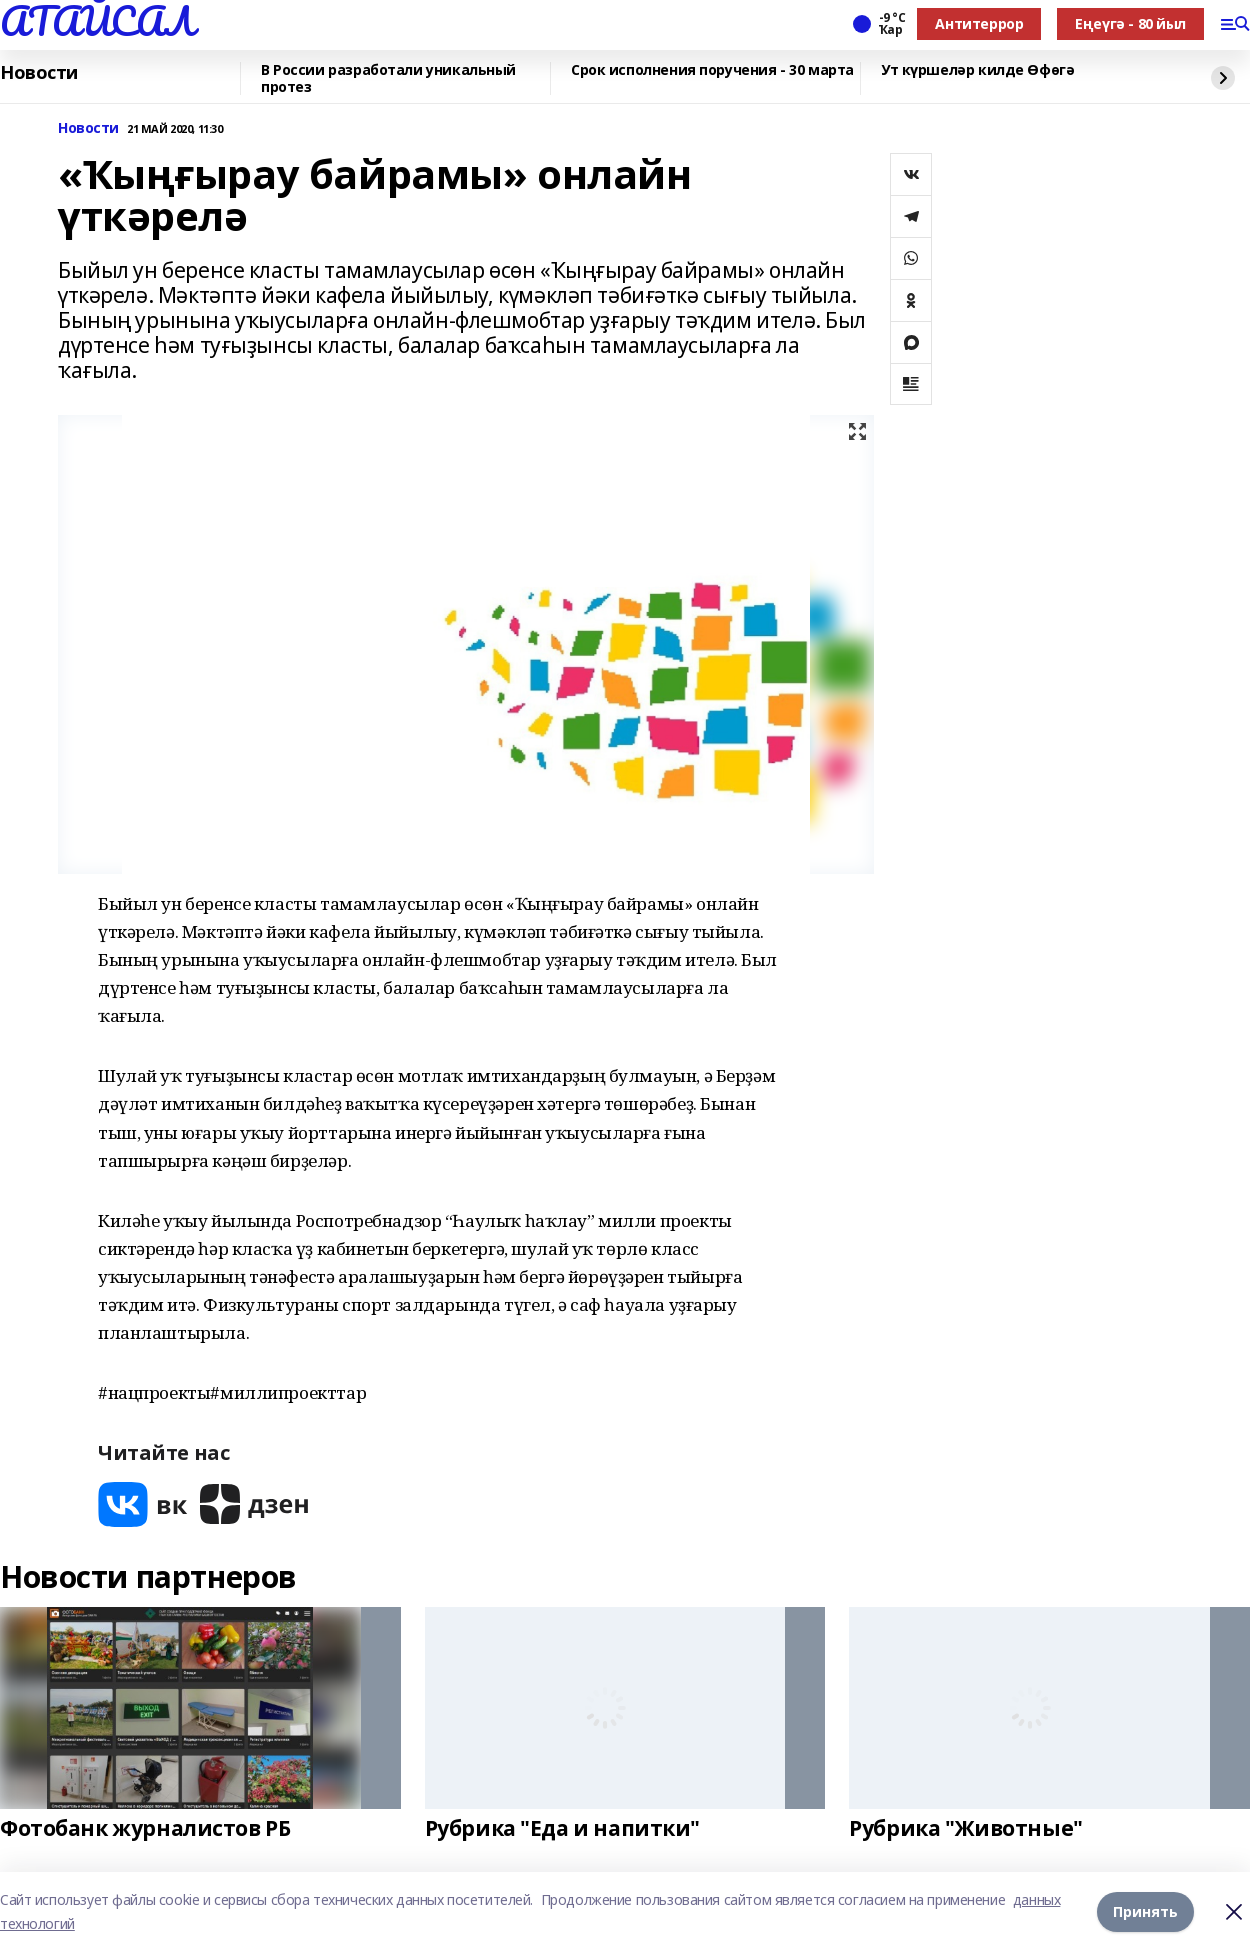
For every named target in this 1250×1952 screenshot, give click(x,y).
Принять (1145, 1911)
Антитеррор (979, 23)
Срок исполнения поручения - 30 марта (712, 70)
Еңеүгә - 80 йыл (1130, 23)
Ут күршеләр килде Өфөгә (977, 70)
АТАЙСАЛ (97, 21)
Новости (39, 73)
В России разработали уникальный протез (388, 78)
